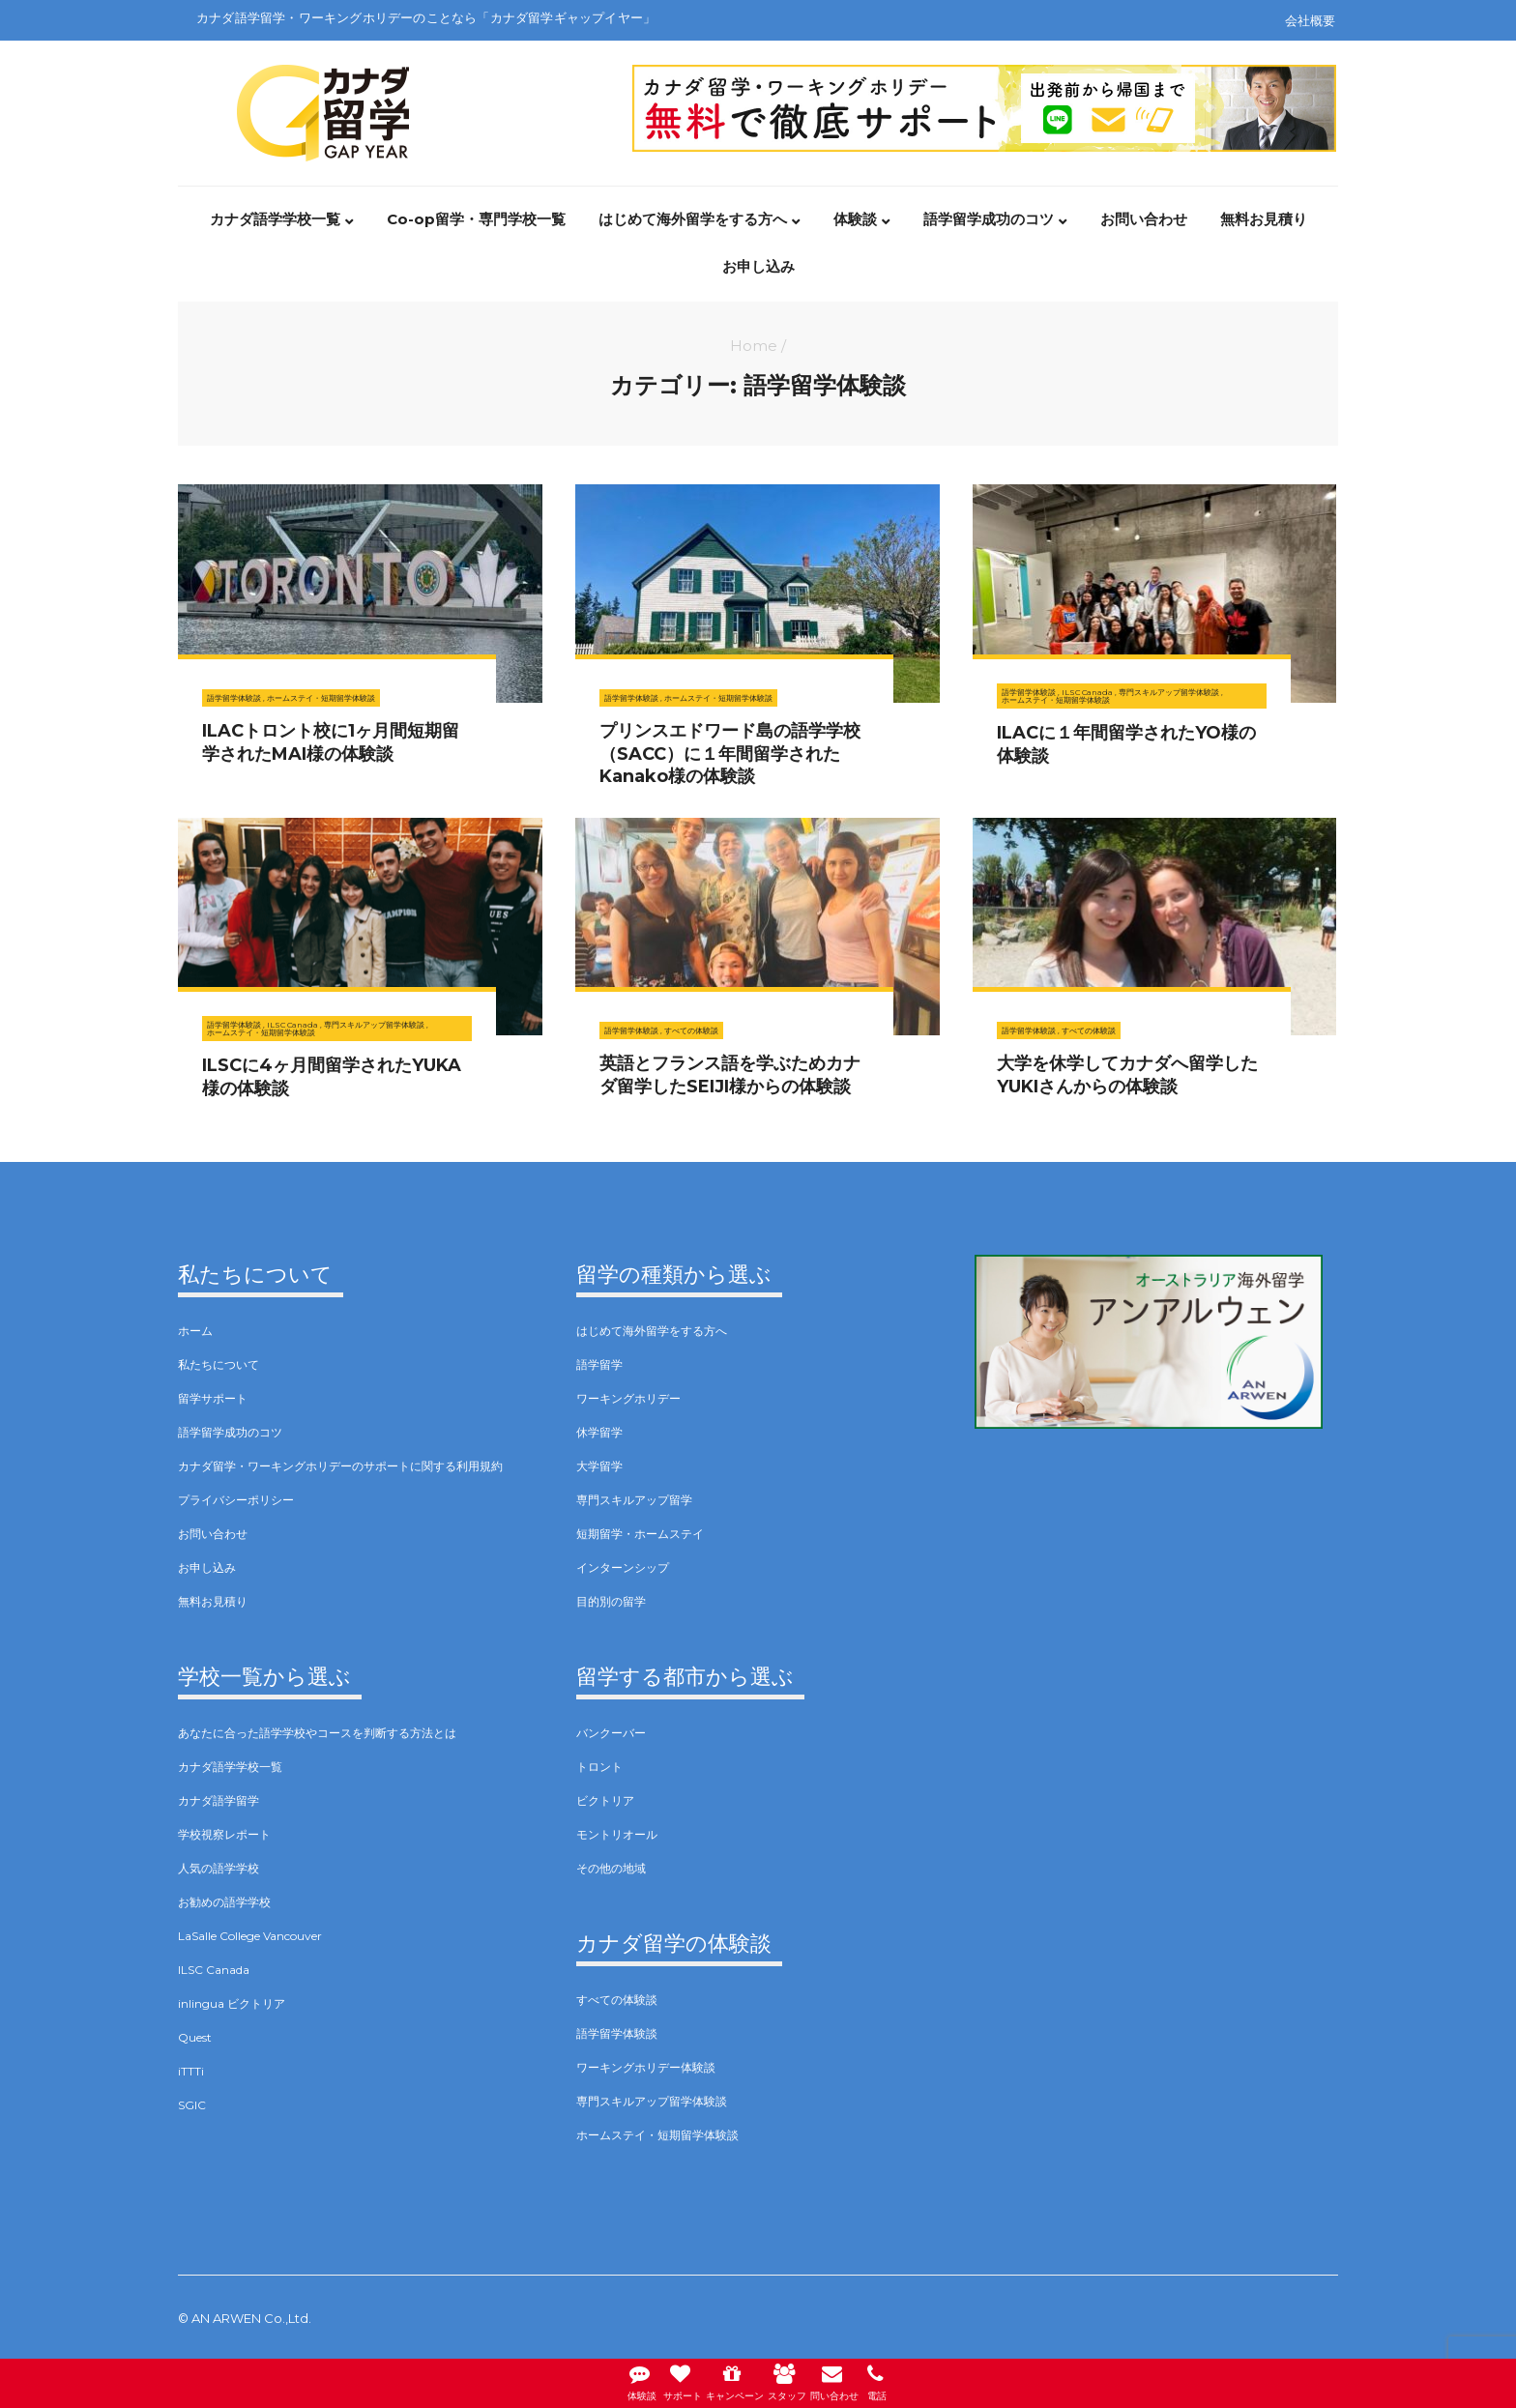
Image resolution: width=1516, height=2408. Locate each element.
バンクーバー (611, 1733)
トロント (599, 1766)
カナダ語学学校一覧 (275, 220)
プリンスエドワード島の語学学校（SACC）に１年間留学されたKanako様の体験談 (729, 753)
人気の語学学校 (218, 1868)
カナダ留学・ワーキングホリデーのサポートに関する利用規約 (340, 1466)
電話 (886, 2380)
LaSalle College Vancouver (250, 1936)
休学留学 (599, 1432)
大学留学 (599, 1466)
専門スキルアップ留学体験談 (1169, 692)
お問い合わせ (1143, 220)
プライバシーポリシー (236, 1500)
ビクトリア (605, 1800)
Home (753, 345)
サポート (675, 2380)
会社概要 (1310, 20)
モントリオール (616, 1834)
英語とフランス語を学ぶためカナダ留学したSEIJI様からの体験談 (729, 1074)
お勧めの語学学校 (224, 1902)
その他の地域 (611, 1868)
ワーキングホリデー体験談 (645, 2067)
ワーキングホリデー (628, 1398)
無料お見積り (1263, 220)
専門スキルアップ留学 (634, 1500)
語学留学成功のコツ (988, 220)
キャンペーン (732, 2380)
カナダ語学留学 (218, 1800)
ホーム (195, 1330)
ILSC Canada (1087, 692)
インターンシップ (622, 1567)
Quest (195, 2037)
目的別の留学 (611, 1601)
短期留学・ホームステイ (640, 1533)
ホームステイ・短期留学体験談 (321, 698)
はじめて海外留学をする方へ (692, 220)
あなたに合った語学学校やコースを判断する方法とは (317, 1733)
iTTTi (191, 2071)
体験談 (855, 220)
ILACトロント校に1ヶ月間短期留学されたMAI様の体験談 (330, 742)
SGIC (192, 2105)
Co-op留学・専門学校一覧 (476, 220)
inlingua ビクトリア (231, 2003)
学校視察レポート (224, 1834)
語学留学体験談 (234, 698)
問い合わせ (840, 2380)
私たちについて (218, 1364)
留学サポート (213, 1398)
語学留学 (599, 1364)
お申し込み (758, 268)
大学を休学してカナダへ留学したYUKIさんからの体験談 (1127, 1074)
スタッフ (789, 2380)
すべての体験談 (691, 1030)
